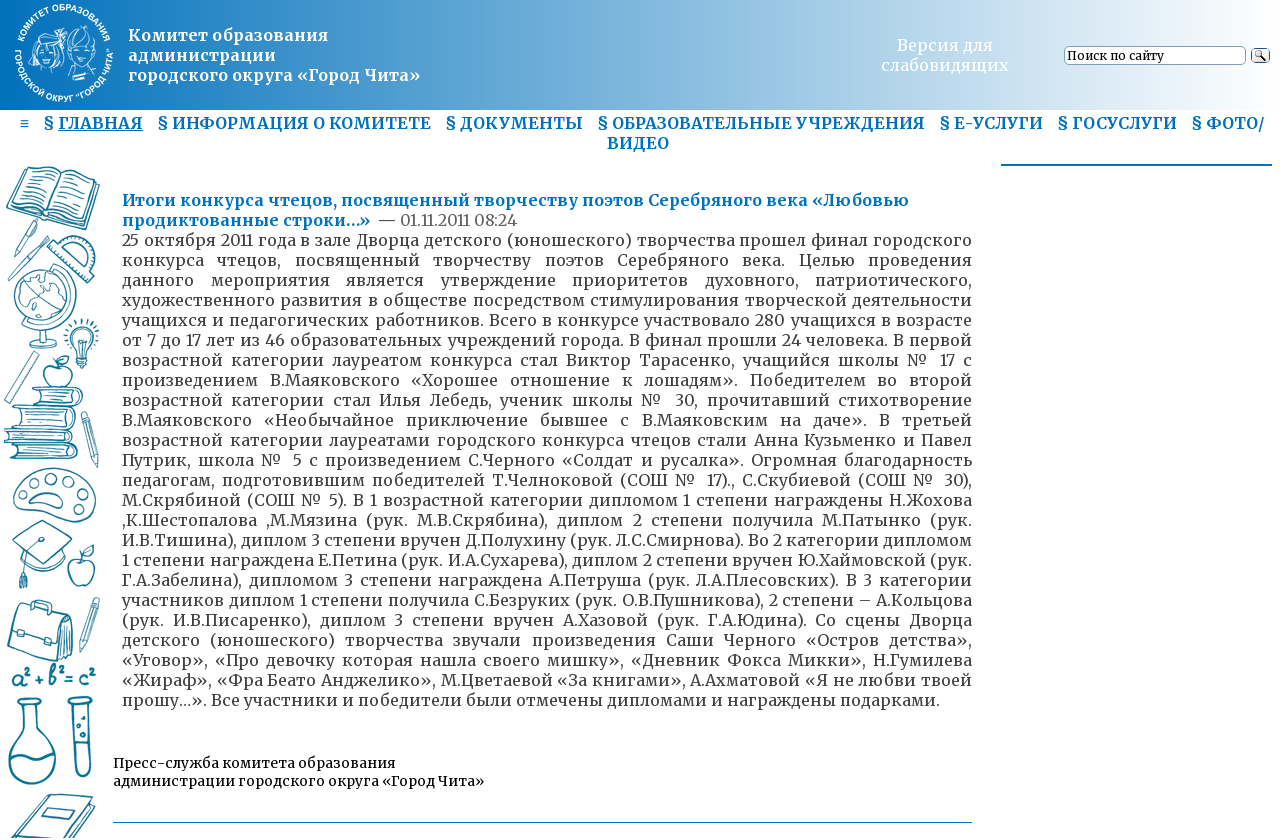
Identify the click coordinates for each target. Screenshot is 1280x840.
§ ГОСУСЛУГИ (1117, 123)
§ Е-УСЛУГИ (991, 123)
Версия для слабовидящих (945, 55)
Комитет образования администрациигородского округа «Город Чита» (274, 55)
